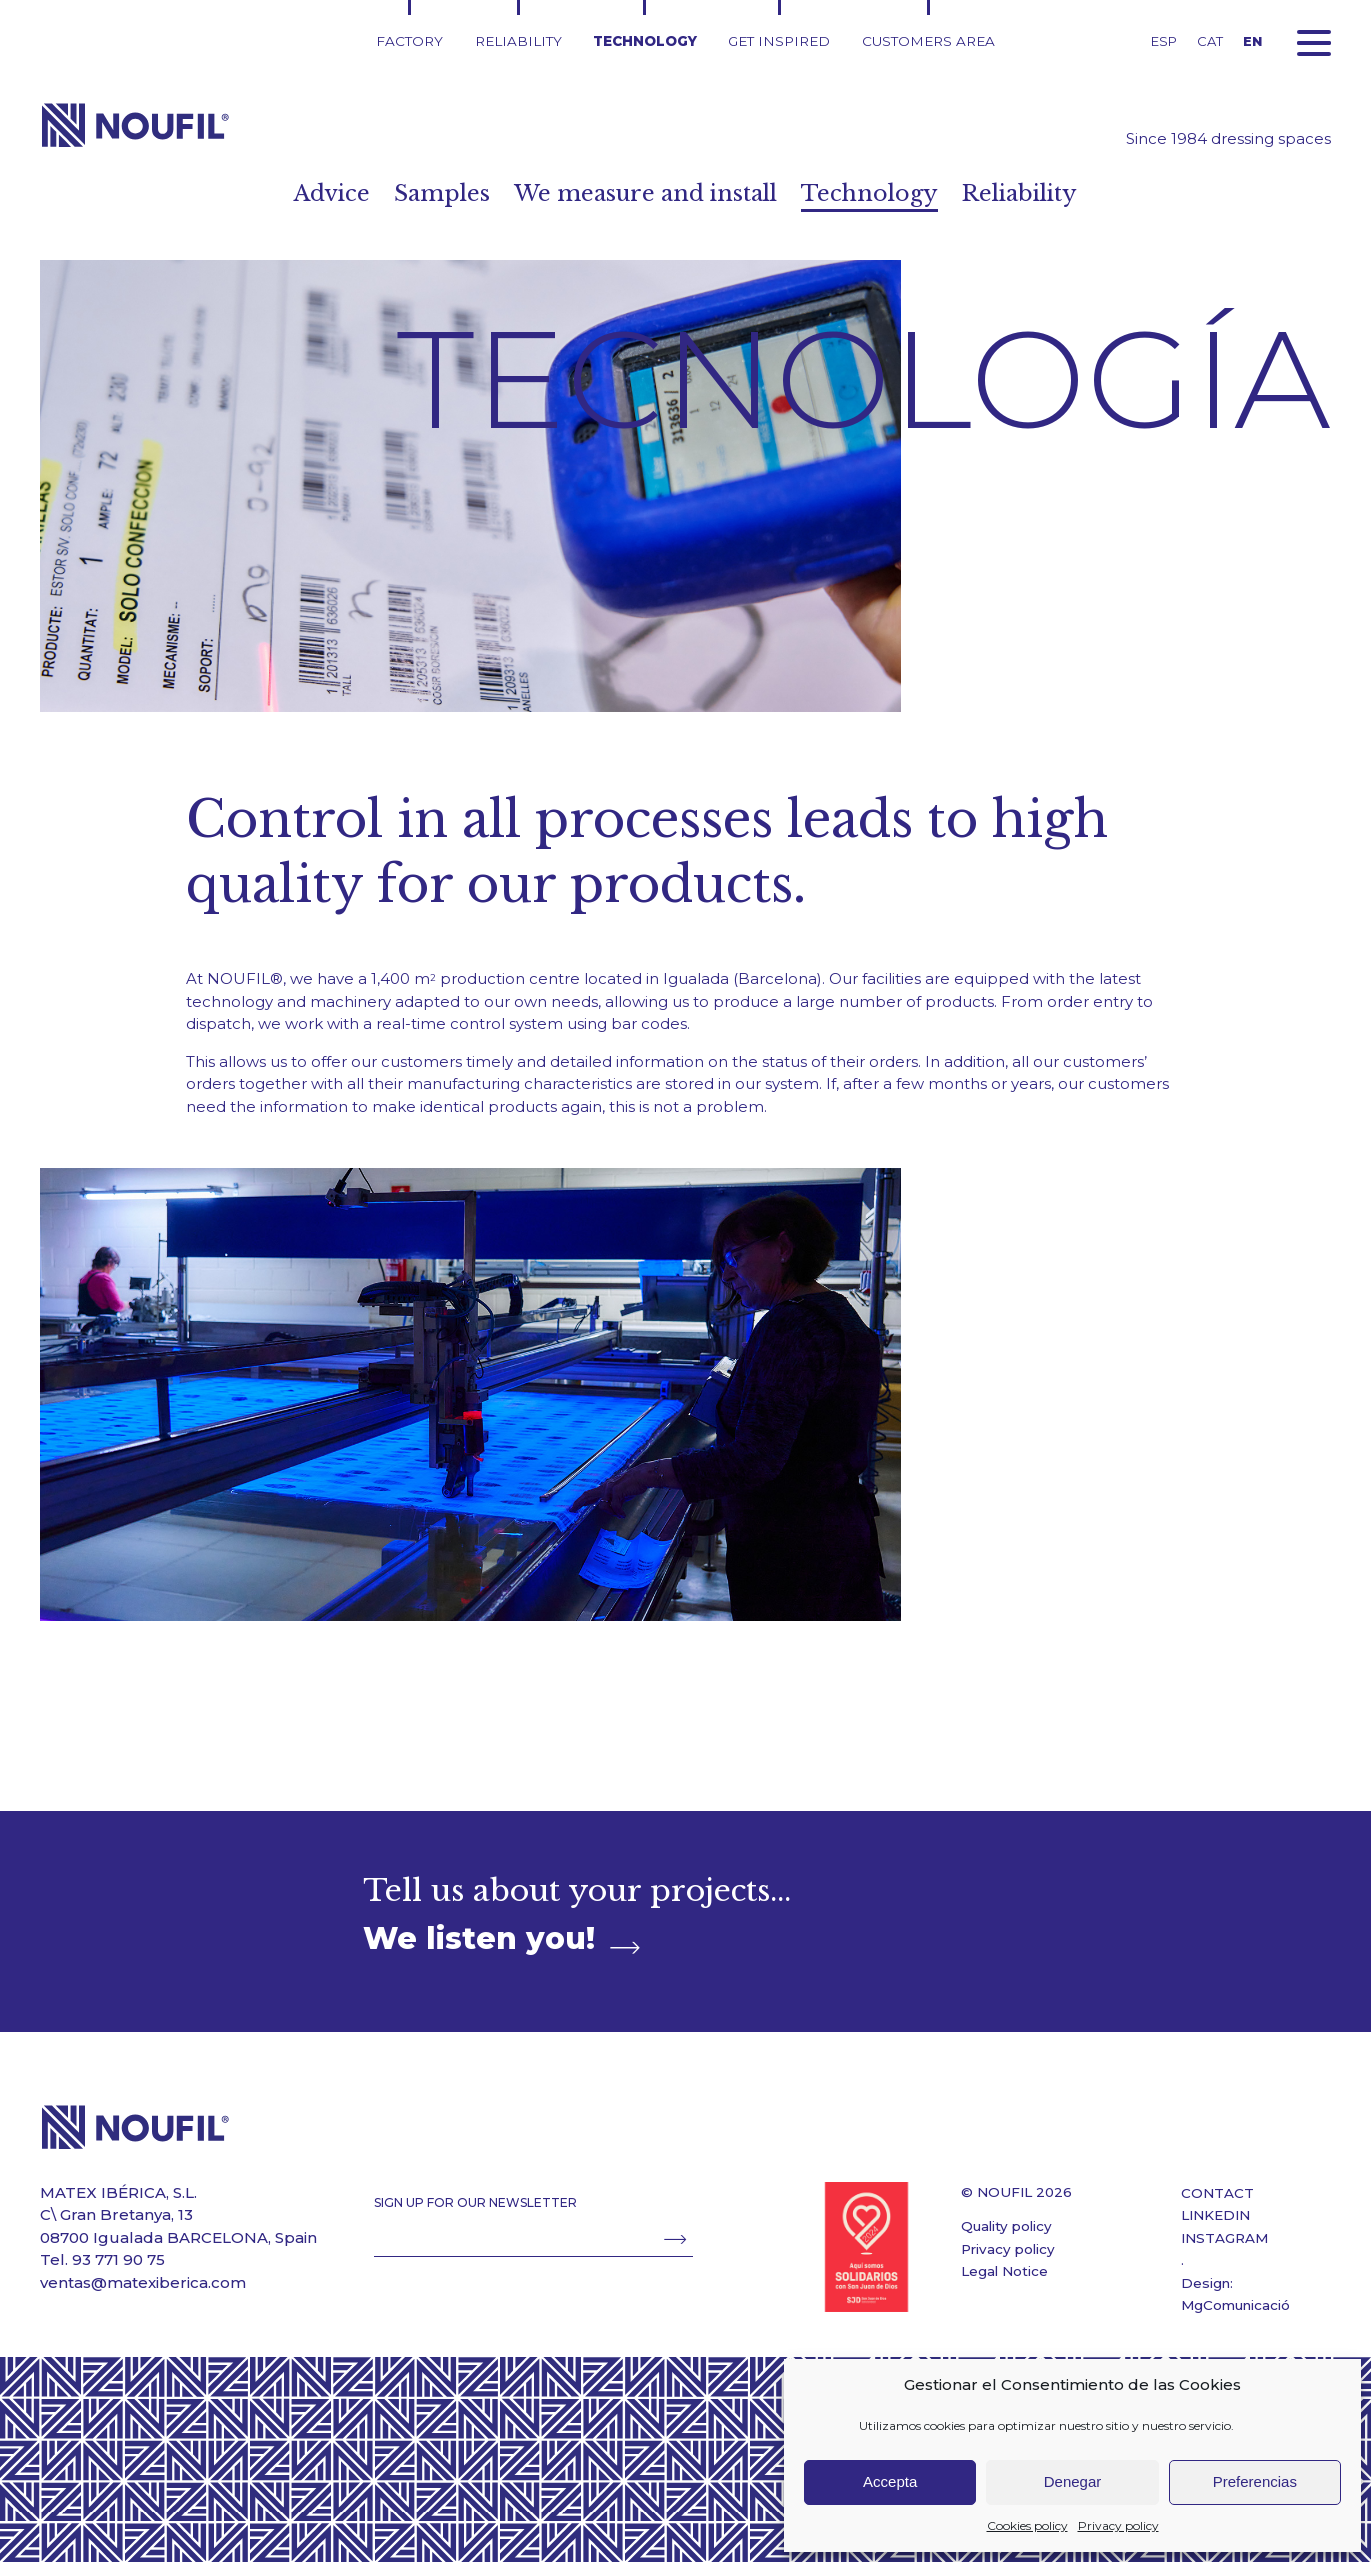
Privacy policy (1118, 2525)
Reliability (518, 41)
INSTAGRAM (1224, 2238)
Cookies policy (1027, 2525)
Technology (645, 41)
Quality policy (1006, 2226)
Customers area (928, 41)
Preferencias (1255, 2481)
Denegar (1073, 2481)
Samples (435, 194)
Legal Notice (1004, 2271)
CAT (1210, 41)
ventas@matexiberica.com (143, 2282)
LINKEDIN (1215, 2215)
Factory (409, 41)
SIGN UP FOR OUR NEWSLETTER (475, 2202)
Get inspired (779, 41)
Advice (321, 194)
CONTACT (1217, 2193)
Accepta (890, 2481)
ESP (1164, 41)
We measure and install (645, 194)
